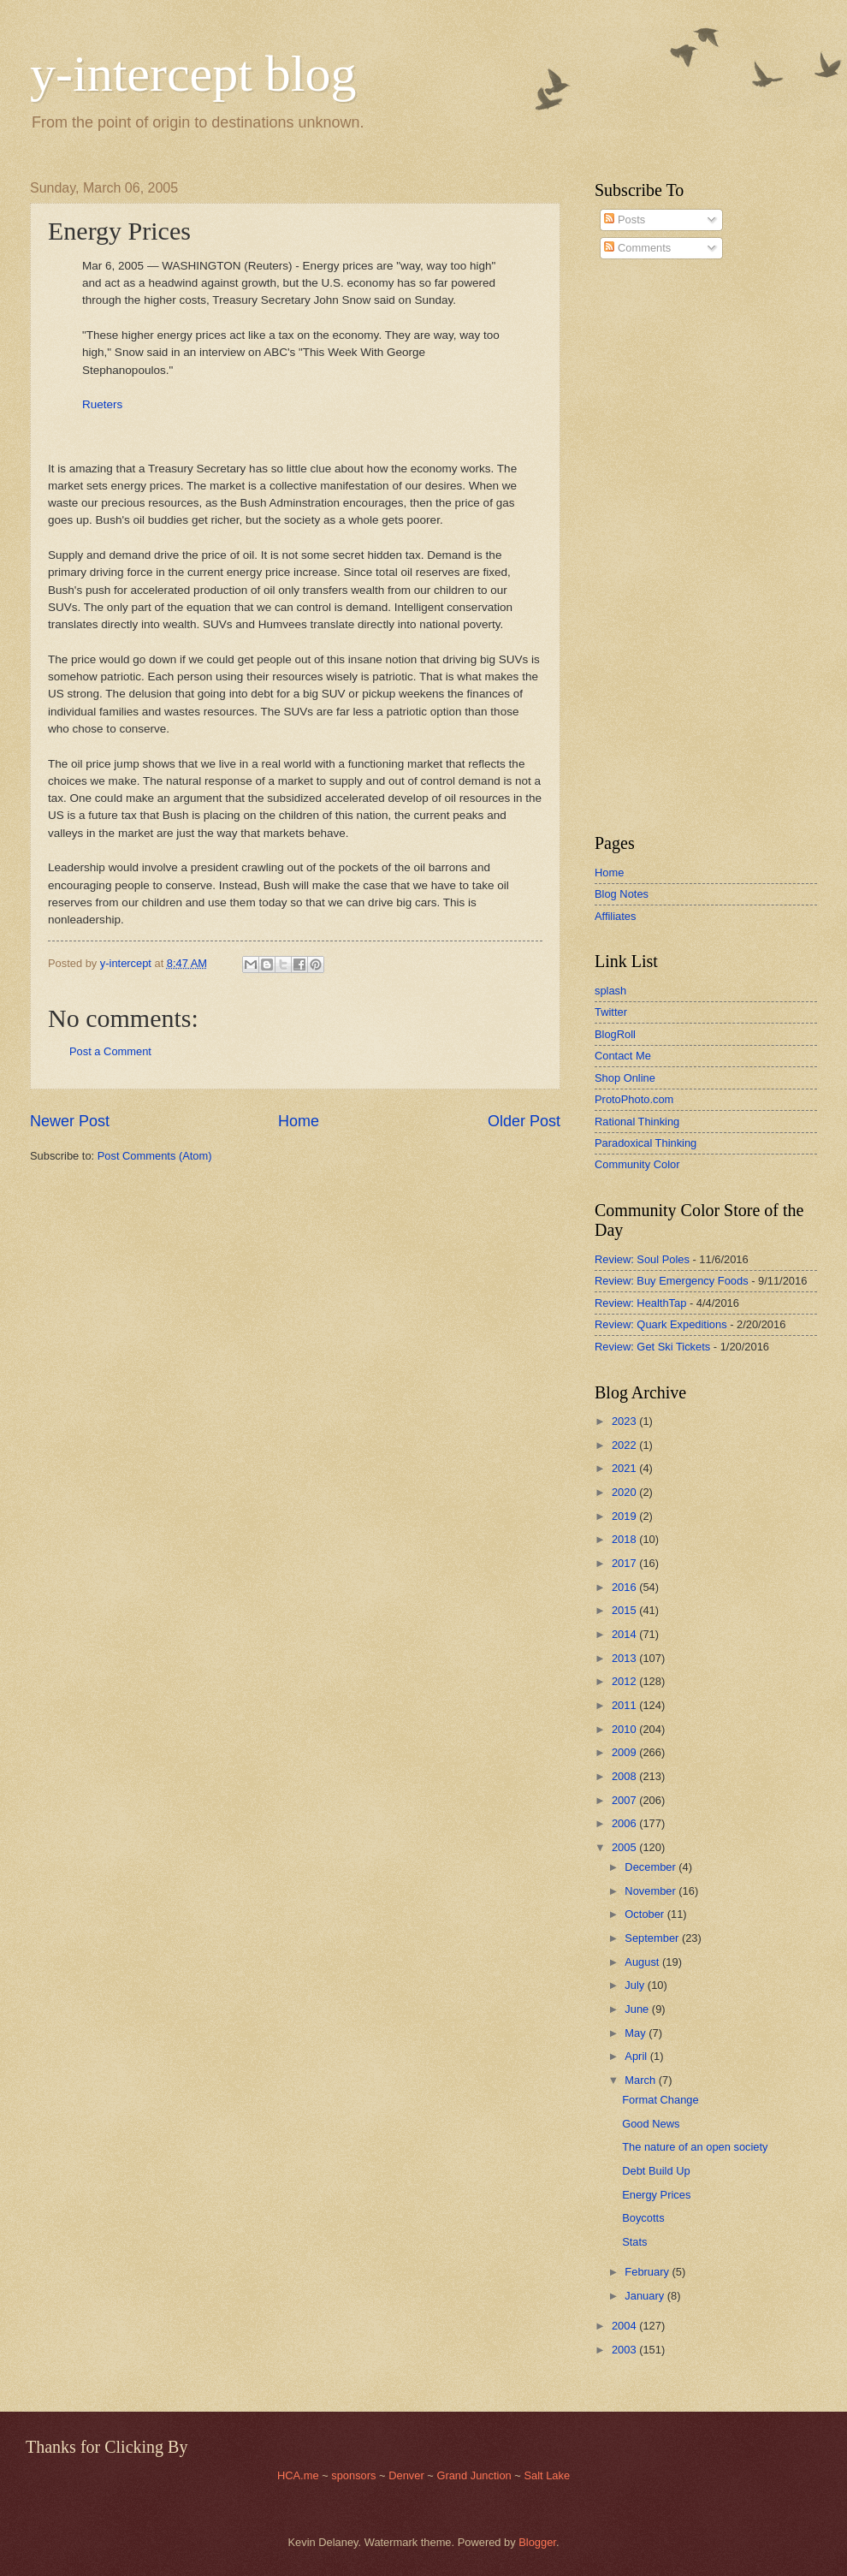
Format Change (660, 2099)
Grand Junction (473, 2475)
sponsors (355, 2475)
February (648, 2271)
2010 (625, 1729)
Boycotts (643, 2217)
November (651, 1891)
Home (298, 1121)
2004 (625, 2325)
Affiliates (615, 916)
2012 (625, 1681)
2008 (625, 1776)
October (645, 1914)
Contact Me (623, 1055)
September (653, 1938)
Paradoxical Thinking (645, 1143)
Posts (624, 219)
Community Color (637, 1164)
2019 (625, 1516)
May (637, 2033)
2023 (625, 1421)
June (638, 2009)
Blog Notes (622, 893)
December (651, 1867)
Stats (634, 2241)
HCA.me (298, 2475)
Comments (637, 247)
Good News (650, 2123)
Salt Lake (547, 2475)
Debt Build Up (656, 2170)
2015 (625, 1610)
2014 (625, 1634)
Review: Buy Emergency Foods (672, 1280)
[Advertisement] (646, 547)
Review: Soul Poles (642, 1259)
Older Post (524, 1121)
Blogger (537, 2542)
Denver (407, 2475)
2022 (625, 1445)
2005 (625, 1847)
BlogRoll (615, 1034)
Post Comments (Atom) (155, 1155)
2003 (625, 2349)
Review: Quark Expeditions (661, 1324)
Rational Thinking (637, 1121)
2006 (625, 1823)
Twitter (611, 1012)
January (645, 2295)
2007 (625, 1800)
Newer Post (70, 1121)
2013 (625, 1658)
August (643, 1962)
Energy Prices (656, 2194)
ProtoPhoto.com (634, 1099)
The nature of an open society (694, 2146)
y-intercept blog (193, 73)
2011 (625, 1705)
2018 (625, 1539)
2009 (625, 1752)
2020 (625, 1492)
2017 (625, 1563)
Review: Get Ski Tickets (652, 1346)
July (636, 1985)
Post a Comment (110, 1051)
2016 (625, 1587)
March (641, 2080)
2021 (625, 1468)
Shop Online (625, 1077)
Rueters (102, 404)
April (637, 2056)
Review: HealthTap (640, 1303)
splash (610, 990)
